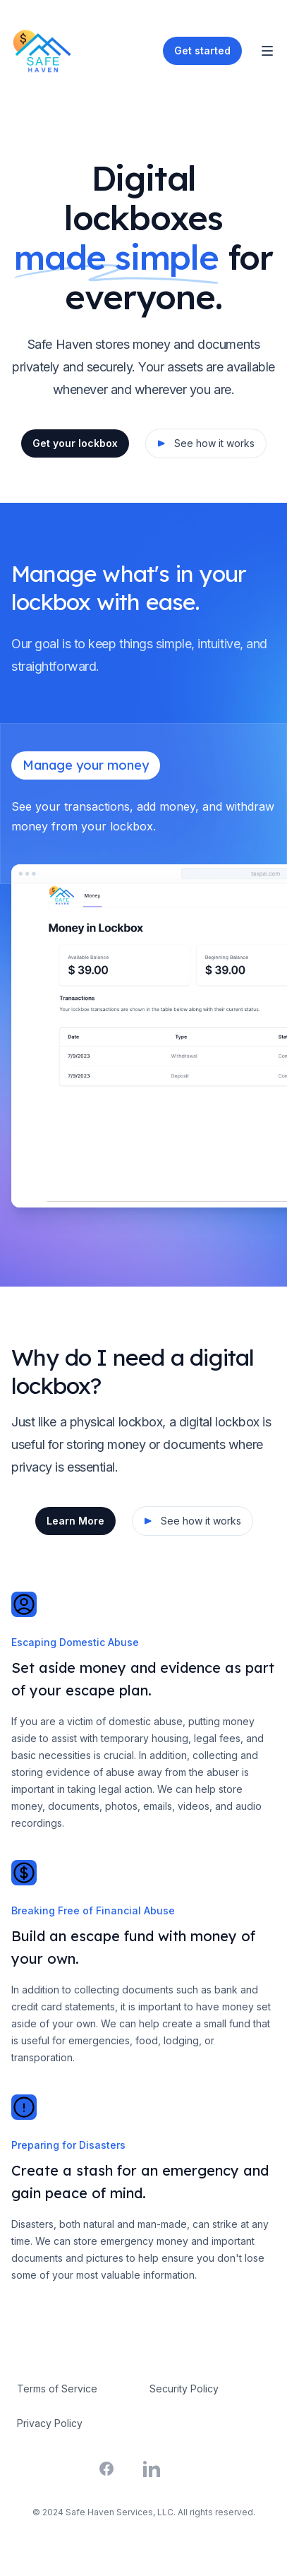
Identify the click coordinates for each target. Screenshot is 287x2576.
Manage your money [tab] (86, 765)
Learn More (75, 1521)
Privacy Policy (50, 2423)
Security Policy (184, 2389)
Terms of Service (57, 2389)
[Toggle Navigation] (267, 51)
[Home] (41, 50)
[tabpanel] (143, 1002)
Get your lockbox (75, 443)
